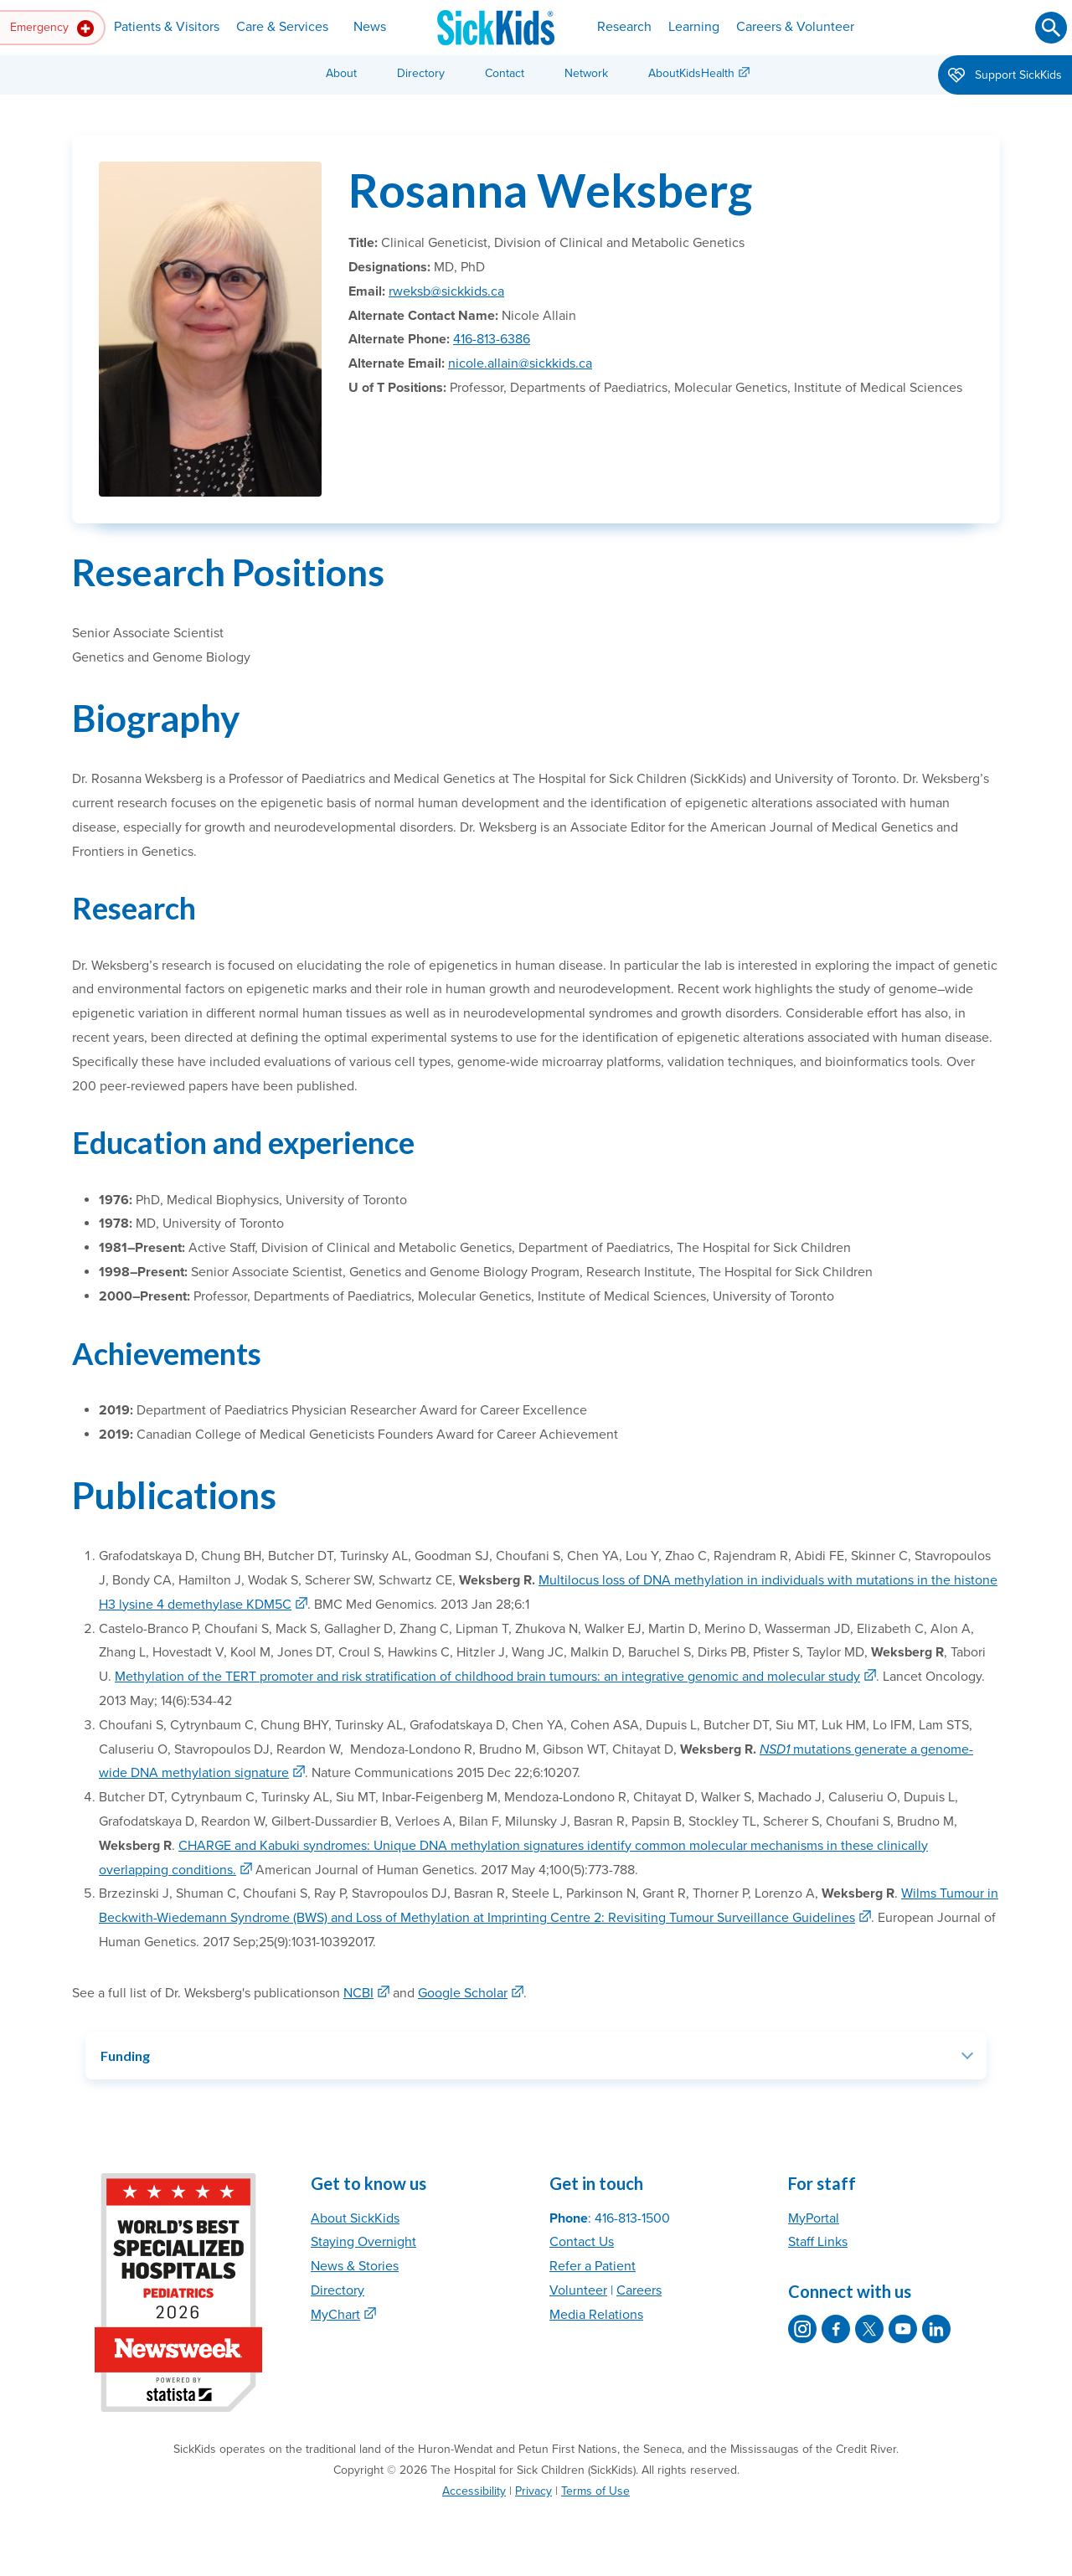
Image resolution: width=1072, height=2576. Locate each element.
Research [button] (624, 26)
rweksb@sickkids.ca (446, 291)
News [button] (369, 26)
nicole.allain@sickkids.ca (520, 363)
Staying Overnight (363, 2241)
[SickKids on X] (869, 2329)
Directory (421, 73)
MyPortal (813, 2218)
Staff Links (818, 2241)
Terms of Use (595, 2491)
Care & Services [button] (282, 26)
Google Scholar (463, 1993)
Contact (504, 73)
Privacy (533, 2491)
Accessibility (474, 2491)
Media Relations (596, 2314)
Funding (125, 2055)
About (341, 73)
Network (586, 73)
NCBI (358, 1993)
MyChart (335, 2314)
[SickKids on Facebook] (836, 2329)
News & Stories (355, 2266)
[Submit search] (1051, 28)
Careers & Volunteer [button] (795, 26)
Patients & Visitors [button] (166, 26)
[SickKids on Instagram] (802, 2329)
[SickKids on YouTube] (903, 2329)
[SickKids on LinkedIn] (936, 2329)
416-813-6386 (491, 339)
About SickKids (355, 2218)
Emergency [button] (52, 28)
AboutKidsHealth (691, 73)
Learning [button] (693, 26)
